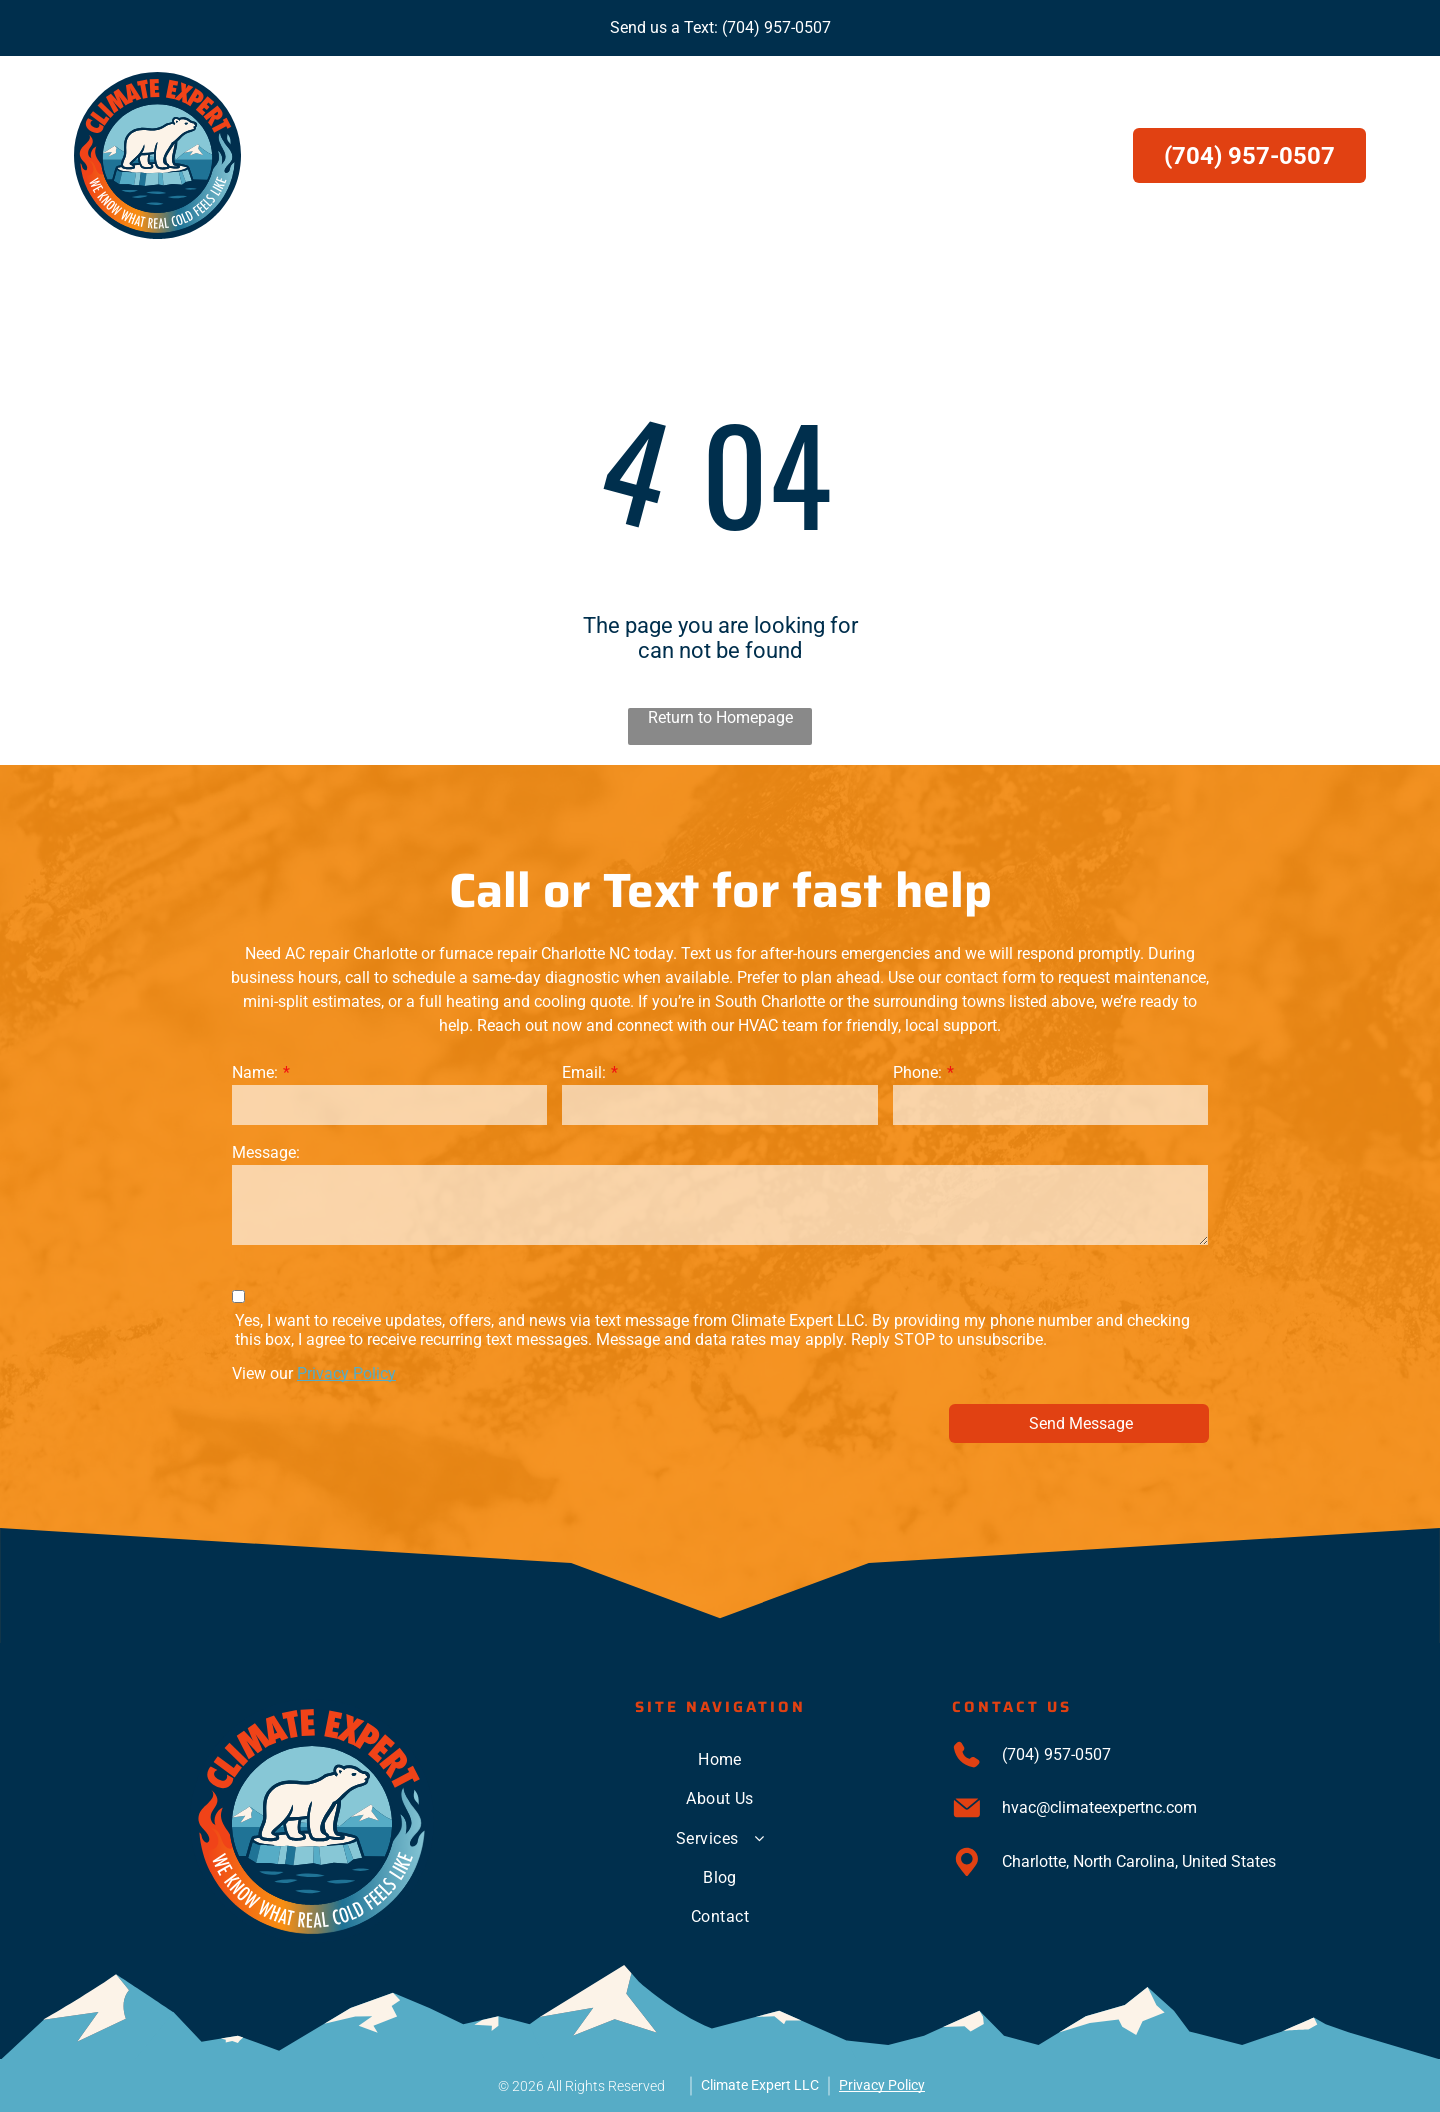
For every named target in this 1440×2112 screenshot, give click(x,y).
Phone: (917, 1072)
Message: (266, 1152)
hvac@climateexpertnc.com (1099, 1807)
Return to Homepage (720, 717)
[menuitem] (518, 155)
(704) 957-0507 (776, 27)
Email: (584, 1072)
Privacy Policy (346, 1373)
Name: (255, 1072)
